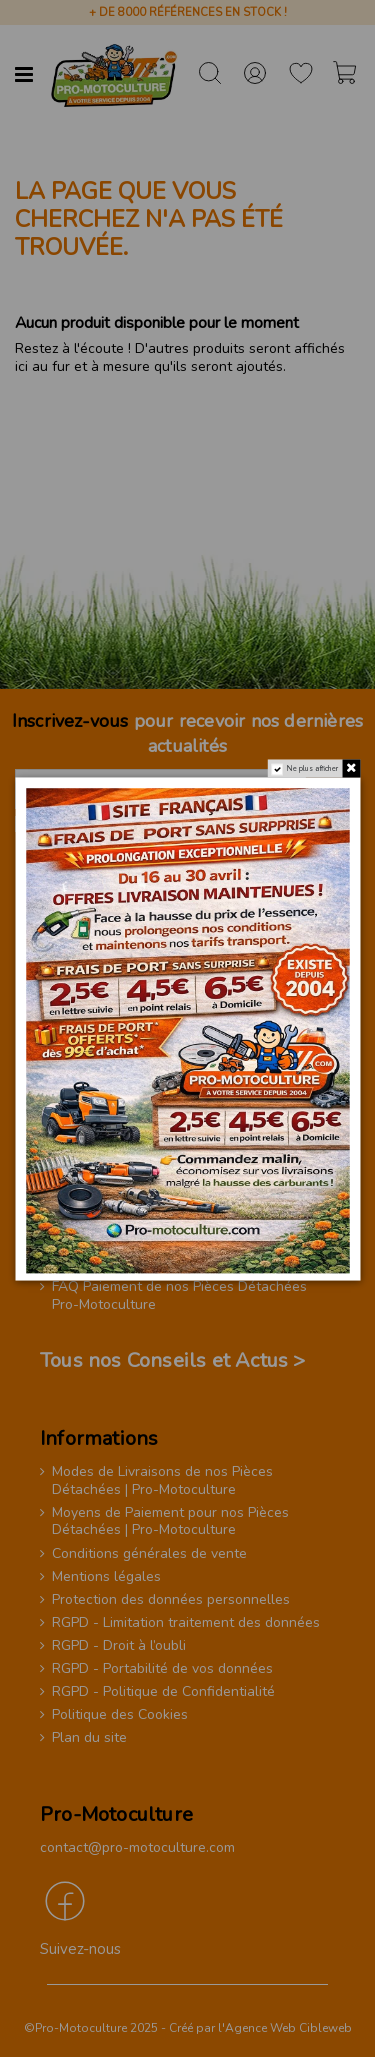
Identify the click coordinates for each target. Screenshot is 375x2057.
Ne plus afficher (313, 768)
